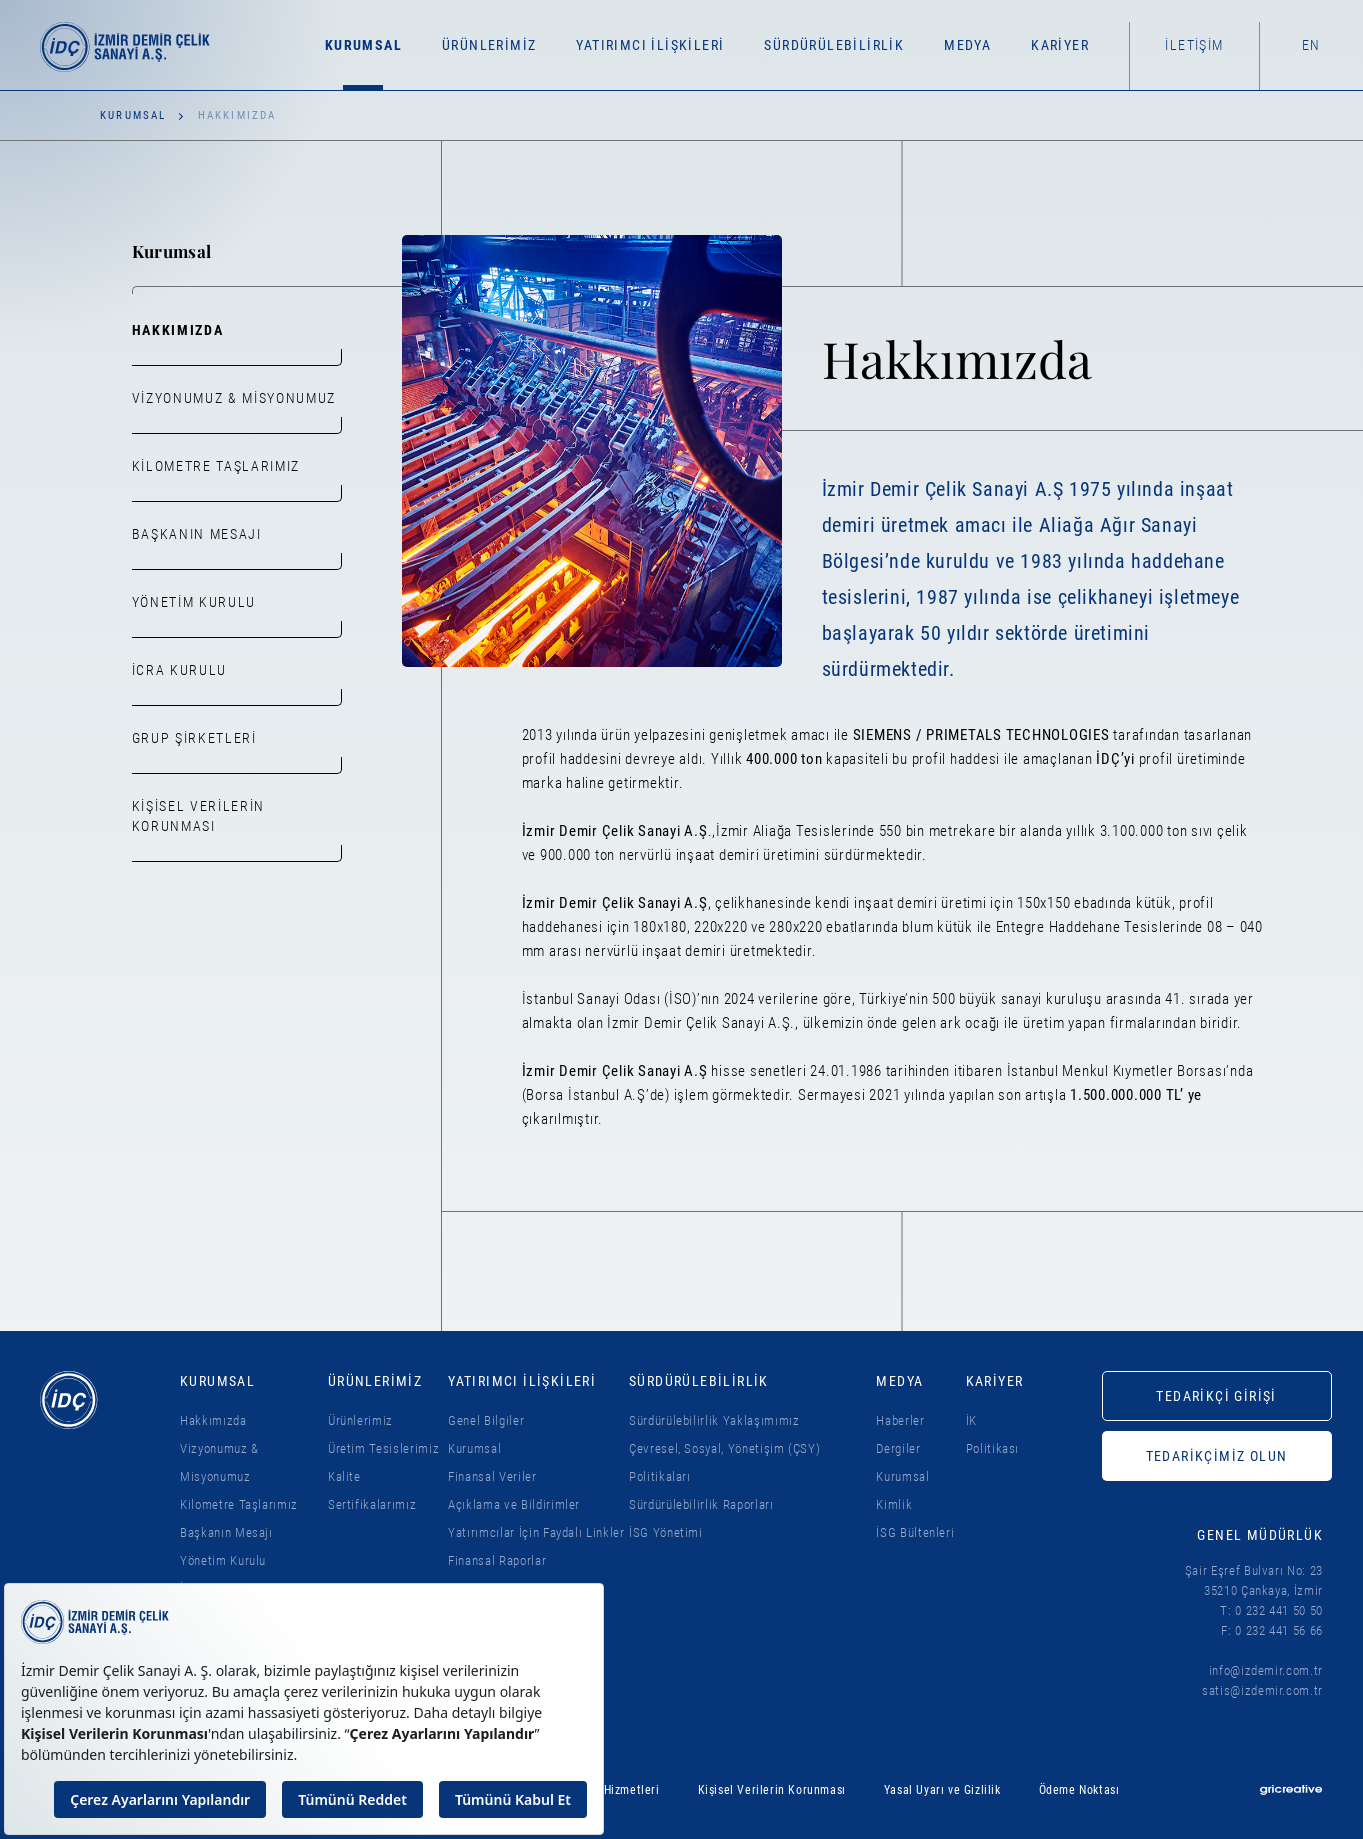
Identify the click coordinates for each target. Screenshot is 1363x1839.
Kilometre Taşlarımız (216, 466)
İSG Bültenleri (915, 1532)
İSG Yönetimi (666, 1532)
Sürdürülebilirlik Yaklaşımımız (714, 1420)
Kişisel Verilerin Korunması (199, 834)
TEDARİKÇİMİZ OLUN (1217, 1456)
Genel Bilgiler (486, 1420)
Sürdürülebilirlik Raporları (701, 1504)
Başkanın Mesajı (197, 534)
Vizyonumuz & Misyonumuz (234, 398)
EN (1311, 45)
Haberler (900, 1420)
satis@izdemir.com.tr (1262, 1690)
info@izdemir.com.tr (1266, 1670)
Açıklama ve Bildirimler (514, 1504)
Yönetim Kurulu (194, 602)
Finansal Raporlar (497, 1560)
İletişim (1194, 45)
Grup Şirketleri (194, 738)
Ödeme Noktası (1079, 1790)
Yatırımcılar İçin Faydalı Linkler (536, 1532)
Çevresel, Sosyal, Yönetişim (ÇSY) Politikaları (724, 1462)
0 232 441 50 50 (1279, 1610)
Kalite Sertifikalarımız (372, 1490)
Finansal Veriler (492, 1476)
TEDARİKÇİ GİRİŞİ (1216, 1396)
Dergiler (898, 1448)
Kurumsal (133, 115)
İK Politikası (993, 1434)
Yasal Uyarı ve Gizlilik (942, 1790)
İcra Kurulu (179, 670)
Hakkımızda (178, 330)
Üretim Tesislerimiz (383, 1448)
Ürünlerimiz (360, 1420)
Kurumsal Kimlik (902, 1490)
